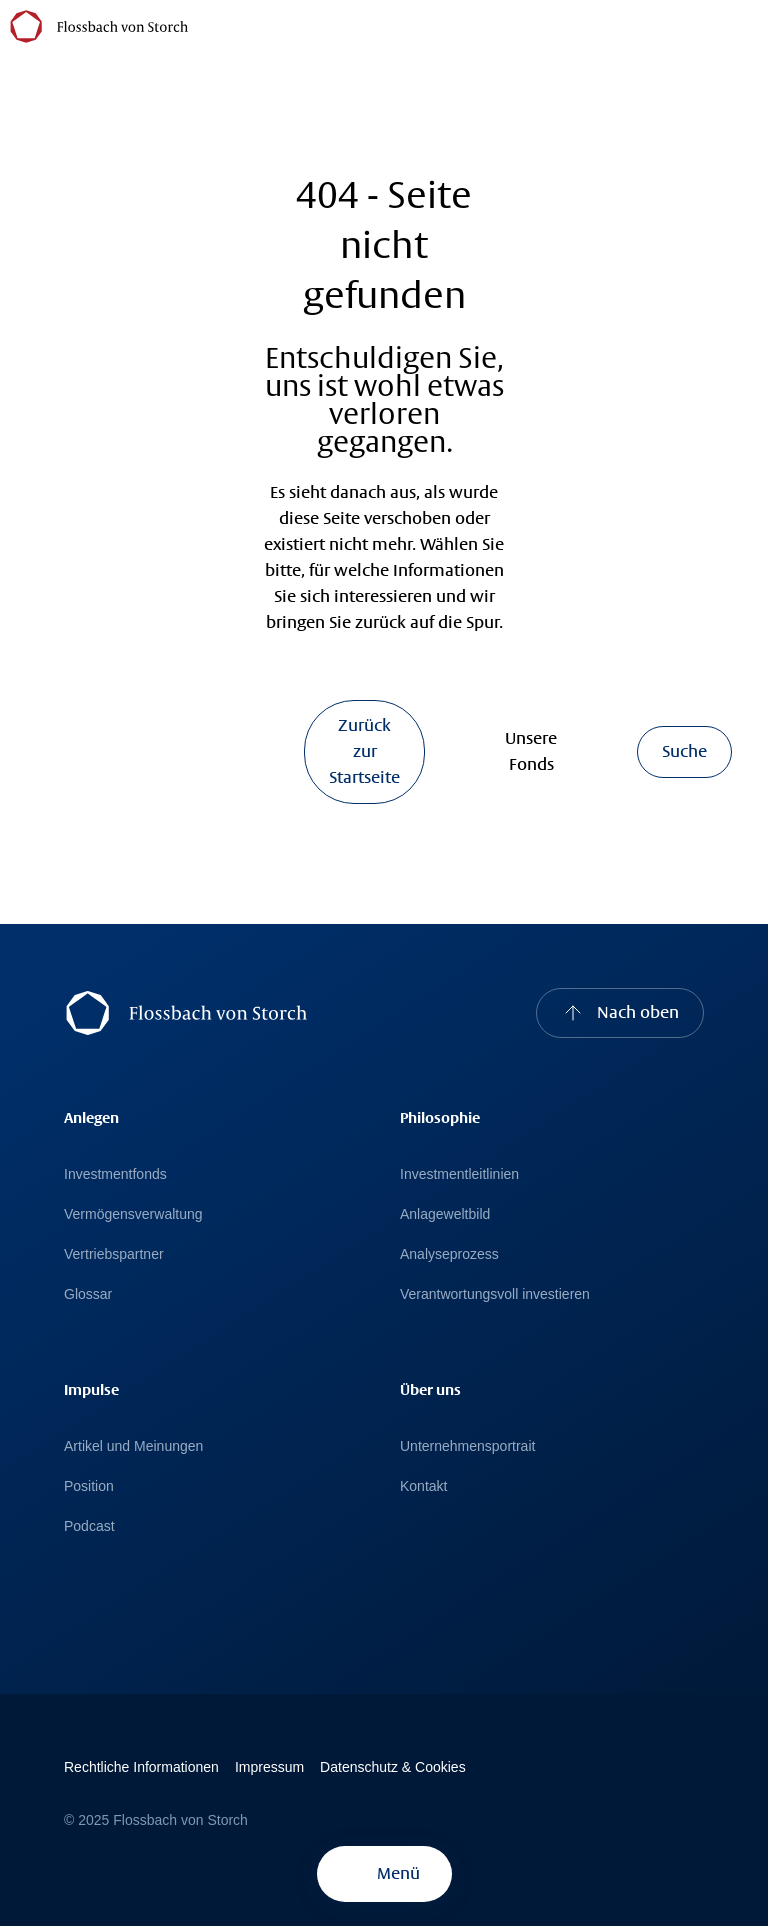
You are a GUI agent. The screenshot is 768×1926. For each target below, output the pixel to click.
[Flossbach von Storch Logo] (99, 25)
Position (89, 1486)
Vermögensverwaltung (133, 1214)
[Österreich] (209, 25)
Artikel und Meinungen (133, 1446)
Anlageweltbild (445, 1214)
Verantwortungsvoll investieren (495, 1294)
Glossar (88, 1294)
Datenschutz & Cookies (393, 1767)
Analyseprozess (449, 1254)
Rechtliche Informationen (141, 1767)
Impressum (269, 1767)
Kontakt (423, 1486)
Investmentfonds (115, 1174)
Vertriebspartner (114, 1254)
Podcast (89, 1526)
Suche (684, 751)
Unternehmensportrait (467, 1446)
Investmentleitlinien (459, 1174)
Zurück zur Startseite (364, 751)
